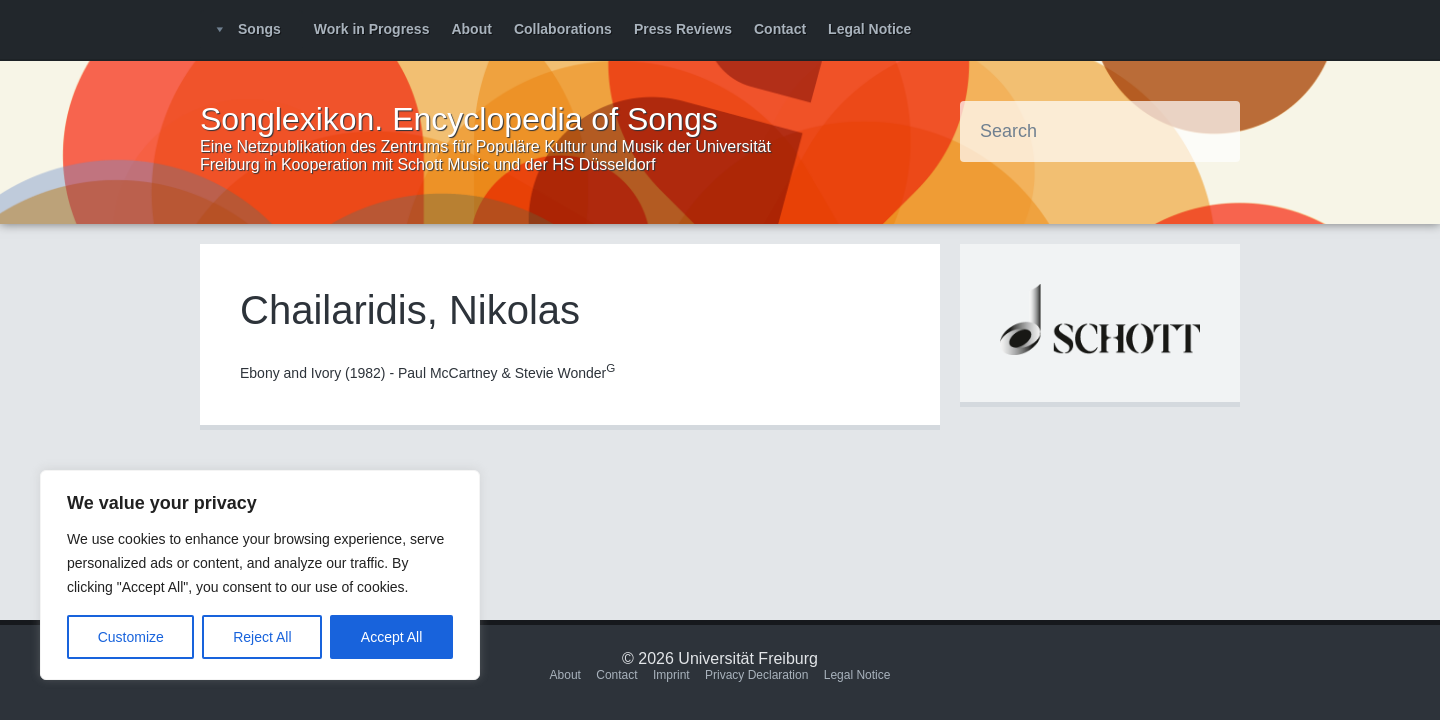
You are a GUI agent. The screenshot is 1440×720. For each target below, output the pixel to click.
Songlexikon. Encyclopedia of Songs (459, 119)
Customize (131, 637)
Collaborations (563, 29)
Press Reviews (683, 29)
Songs (259, 29)
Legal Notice (869, 29)
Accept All (391, 637)
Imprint (671, 675)
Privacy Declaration (756, 675)
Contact (780, 29)
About (471, 29)
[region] (260, 575)
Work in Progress (372, 29)
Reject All (262, 637)
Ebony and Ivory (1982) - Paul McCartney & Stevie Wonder (427, 373)
